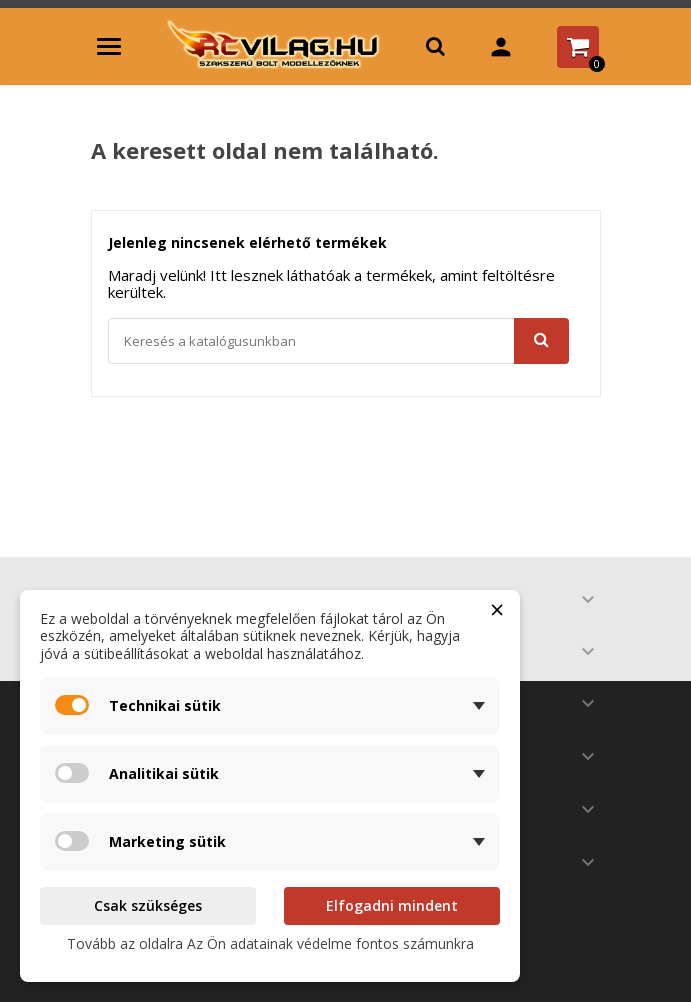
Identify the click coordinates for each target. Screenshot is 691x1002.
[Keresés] (338, 341)
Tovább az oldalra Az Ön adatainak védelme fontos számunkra (270, 943)
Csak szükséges (148, 905)
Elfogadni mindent (392, 905)
